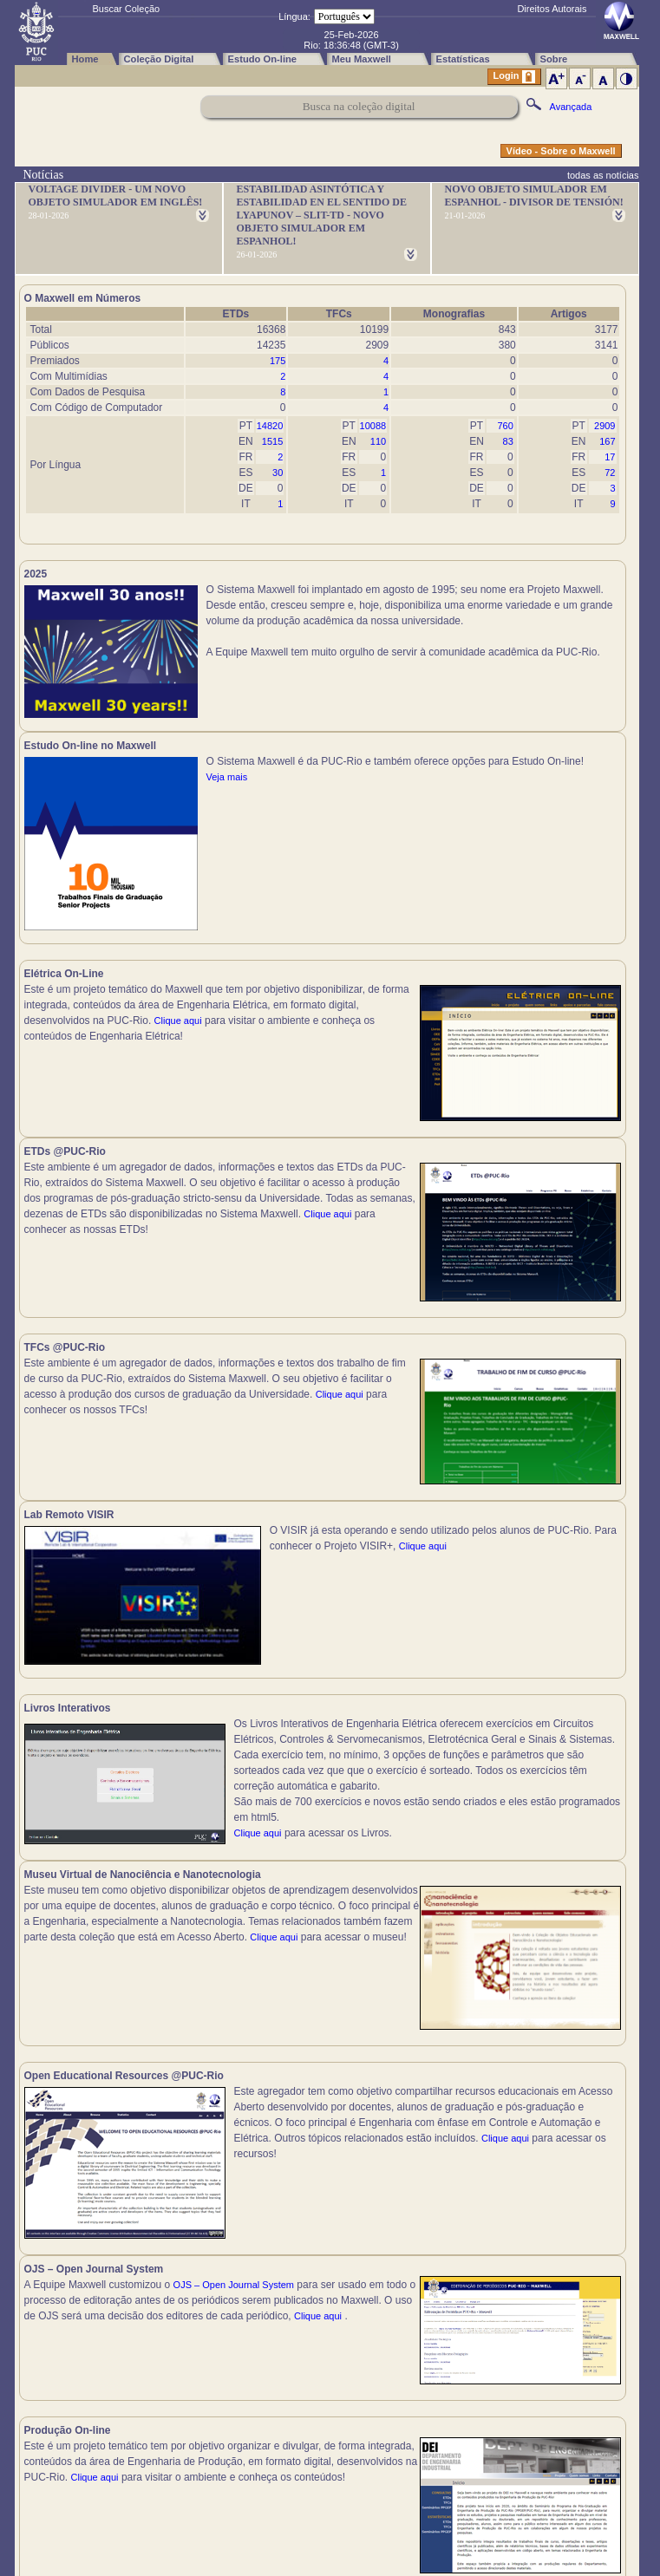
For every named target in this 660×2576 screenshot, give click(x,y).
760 (505, 426)
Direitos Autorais (551, 8)
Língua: (294, 16)
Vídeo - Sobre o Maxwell (561, 151)
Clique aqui (178, 1030)
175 (277, 360)
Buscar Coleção (126, 8)
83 (508, 441)
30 (277, 472)
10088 (373, 426)
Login (514, 76)
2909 (604, 426)
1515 (272, 441)
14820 (270, 426)
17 (609, 457)
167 (607, 441)
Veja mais (531, 652)
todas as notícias (603, 175)
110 (378, 441)
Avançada (571, 106)
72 (609, 472)
